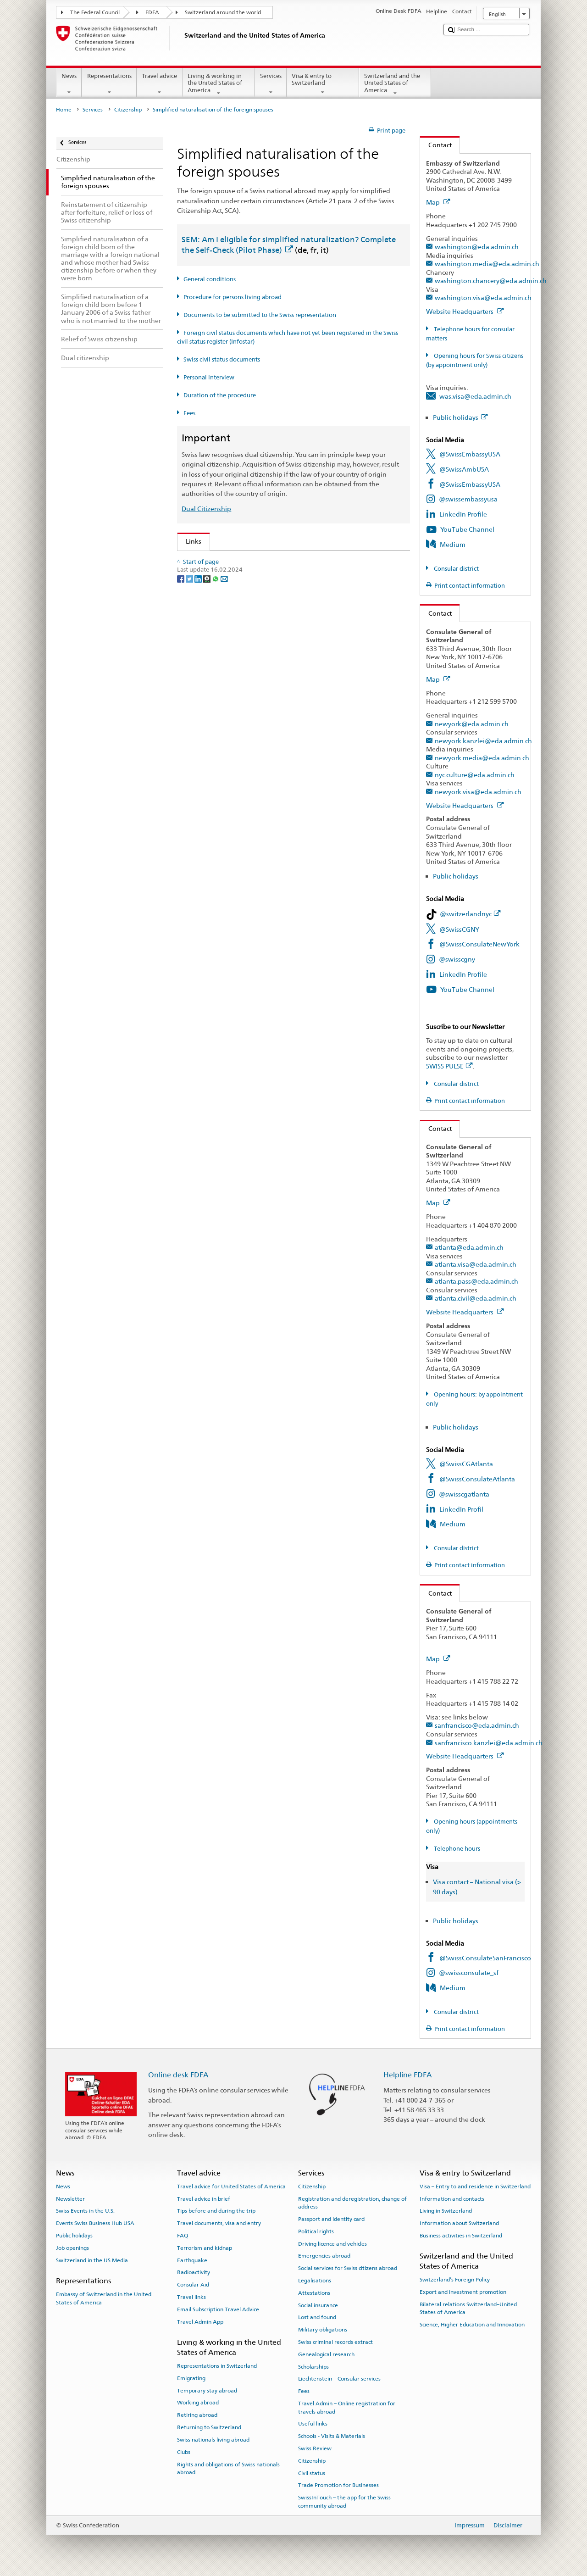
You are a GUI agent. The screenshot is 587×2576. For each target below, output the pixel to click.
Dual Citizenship (206, 508)
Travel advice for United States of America (231, 2186)
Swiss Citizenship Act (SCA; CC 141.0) (242, 605)
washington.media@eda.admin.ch (487, 263)
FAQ (182, 2235)
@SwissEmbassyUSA (469, 454)
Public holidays (460, 417)
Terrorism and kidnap (204, 2248)
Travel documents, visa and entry (219, 2223)
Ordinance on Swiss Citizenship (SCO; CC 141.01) (260, 620)
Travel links (191, 2297)
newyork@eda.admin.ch (472, 724)
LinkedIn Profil (461, 1509)
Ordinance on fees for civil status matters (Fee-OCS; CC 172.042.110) (288, 651)
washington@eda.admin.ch (477, 246)
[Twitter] (190, 799)
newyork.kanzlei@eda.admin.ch (483, 741)
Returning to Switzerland (209, 2427)
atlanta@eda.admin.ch (469, 1247)
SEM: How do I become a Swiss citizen (244, 560)
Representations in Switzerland (217, 2366)
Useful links (312, 2423)
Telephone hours (456, 1848)
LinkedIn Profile (463, 514)
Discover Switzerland (219, 700)
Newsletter (70, 2198)
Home (64, 109)
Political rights (316, 2231)
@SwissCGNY (459, 929)
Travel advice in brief (203, 2198)
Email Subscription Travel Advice (218, 2309)
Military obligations (322, 2329)
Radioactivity (193, 2272)
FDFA (152, 12)
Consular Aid (193, 2284)
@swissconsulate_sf (468, 1972)
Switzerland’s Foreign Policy (455, 2279)
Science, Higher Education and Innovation (472, 2324)
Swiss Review (315, 2448)
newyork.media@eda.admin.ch (482, 758)
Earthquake (192, 2260)
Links (189, 541)
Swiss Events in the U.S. (85, 2211)
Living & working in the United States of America (219, 84)
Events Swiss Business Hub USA (95, 2223)
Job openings (72, 2248)
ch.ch (195, 715)
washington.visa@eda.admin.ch (483, 297)
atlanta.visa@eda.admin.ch (475, 1264)
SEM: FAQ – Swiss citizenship (230, 575)
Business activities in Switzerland (461, 2235)
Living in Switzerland (446, 2211)
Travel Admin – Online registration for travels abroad (346, 2407)
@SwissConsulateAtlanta (477, 1479)
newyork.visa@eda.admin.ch (478, 792)
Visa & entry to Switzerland (323, 84)
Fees (189, 413)
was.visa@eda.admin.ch (475, 396)
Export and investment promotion (463, 2292)
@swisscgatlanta (464, 1494)
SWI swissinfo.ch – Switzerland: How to (246, 730)
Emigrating (191, 2378)
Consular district (455, 568)
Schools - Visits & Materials (331, 2436)
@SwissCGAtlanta (466, 1464)
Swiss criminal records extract (335, 2342)
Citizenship (128, 109)
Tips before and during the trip (216, 2211)
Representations (109, 84)
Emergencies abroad (324, 2256)
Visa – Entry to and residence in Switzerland (475, 2186)
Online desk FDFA (178, 2074)
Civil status (311, 2473)
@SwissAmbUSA (464, 469)
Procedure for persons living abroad (232, 297)
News (69, 84)
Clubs (183, 2452)
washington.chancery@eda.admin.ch (491, 280)
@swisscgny (457, 959)
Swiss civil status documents (221, 359)
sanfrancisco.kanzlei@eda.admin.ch (489, 1743)
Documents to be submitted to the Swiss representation (259, 315)
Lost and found (317, 2317)
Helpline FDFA (407, 2074)
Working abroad (198, 2402)
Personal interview (208, 377)
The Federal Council (95, 12)
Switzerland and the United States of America (395, 84)
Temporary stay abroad (207, 2390)
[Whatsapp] (216, 799)
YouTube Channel (467, 529)
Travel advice (159, 84)
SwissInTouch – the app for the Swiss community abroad (344, 2501)
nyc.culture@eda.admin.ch (475, 775)
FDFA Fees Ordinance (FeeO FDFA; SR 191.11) (254, 636)
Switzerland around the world (223, 12)
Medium (452, 544)
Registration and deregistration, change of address (352, 2202)
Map (438, 202)
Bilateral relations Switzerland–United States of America (468, 2308)
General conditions (209, 279)
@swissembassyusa (468, 499)
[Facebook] (181, 799)
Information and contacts (452, 2198)
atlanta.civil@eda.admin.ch (475, 1298)
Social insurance (318, 2305)
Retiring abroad (197, 2415)
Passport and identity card (331, 2219)
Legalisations (314, 2280)
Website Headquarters (465, 311)
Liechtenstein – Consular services (339, 2379)
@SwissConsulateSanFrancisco (485, 1958)
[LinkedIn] (198, 799)
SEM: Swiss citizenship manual (233, 591)
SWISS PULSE (449, 1066)
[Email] (224, 799)
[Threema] (207, 799)
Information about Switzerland (459, 2223)
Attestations (314, 2293)
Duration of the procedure (219, 395)
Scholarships (313, 2366)
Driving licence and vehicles (332, 2243)
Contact (436, 145)
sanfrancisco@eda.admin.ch (477, 1725)
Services (270, 84)
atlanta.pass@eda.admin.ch (476, 1281)
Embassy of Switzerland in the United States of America (103, 2298)
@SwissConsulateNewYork (479, 944)
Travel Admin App (200, 2322)
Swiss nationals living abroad (213, 2440)
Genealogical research (326, 2354)
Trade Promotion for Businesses (338, 2485)
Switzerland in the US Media (92, 2260)
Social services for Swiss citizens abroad (347, 2268)
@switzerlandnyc (470, 914)
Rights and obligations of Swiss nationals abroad (228, 2468)
